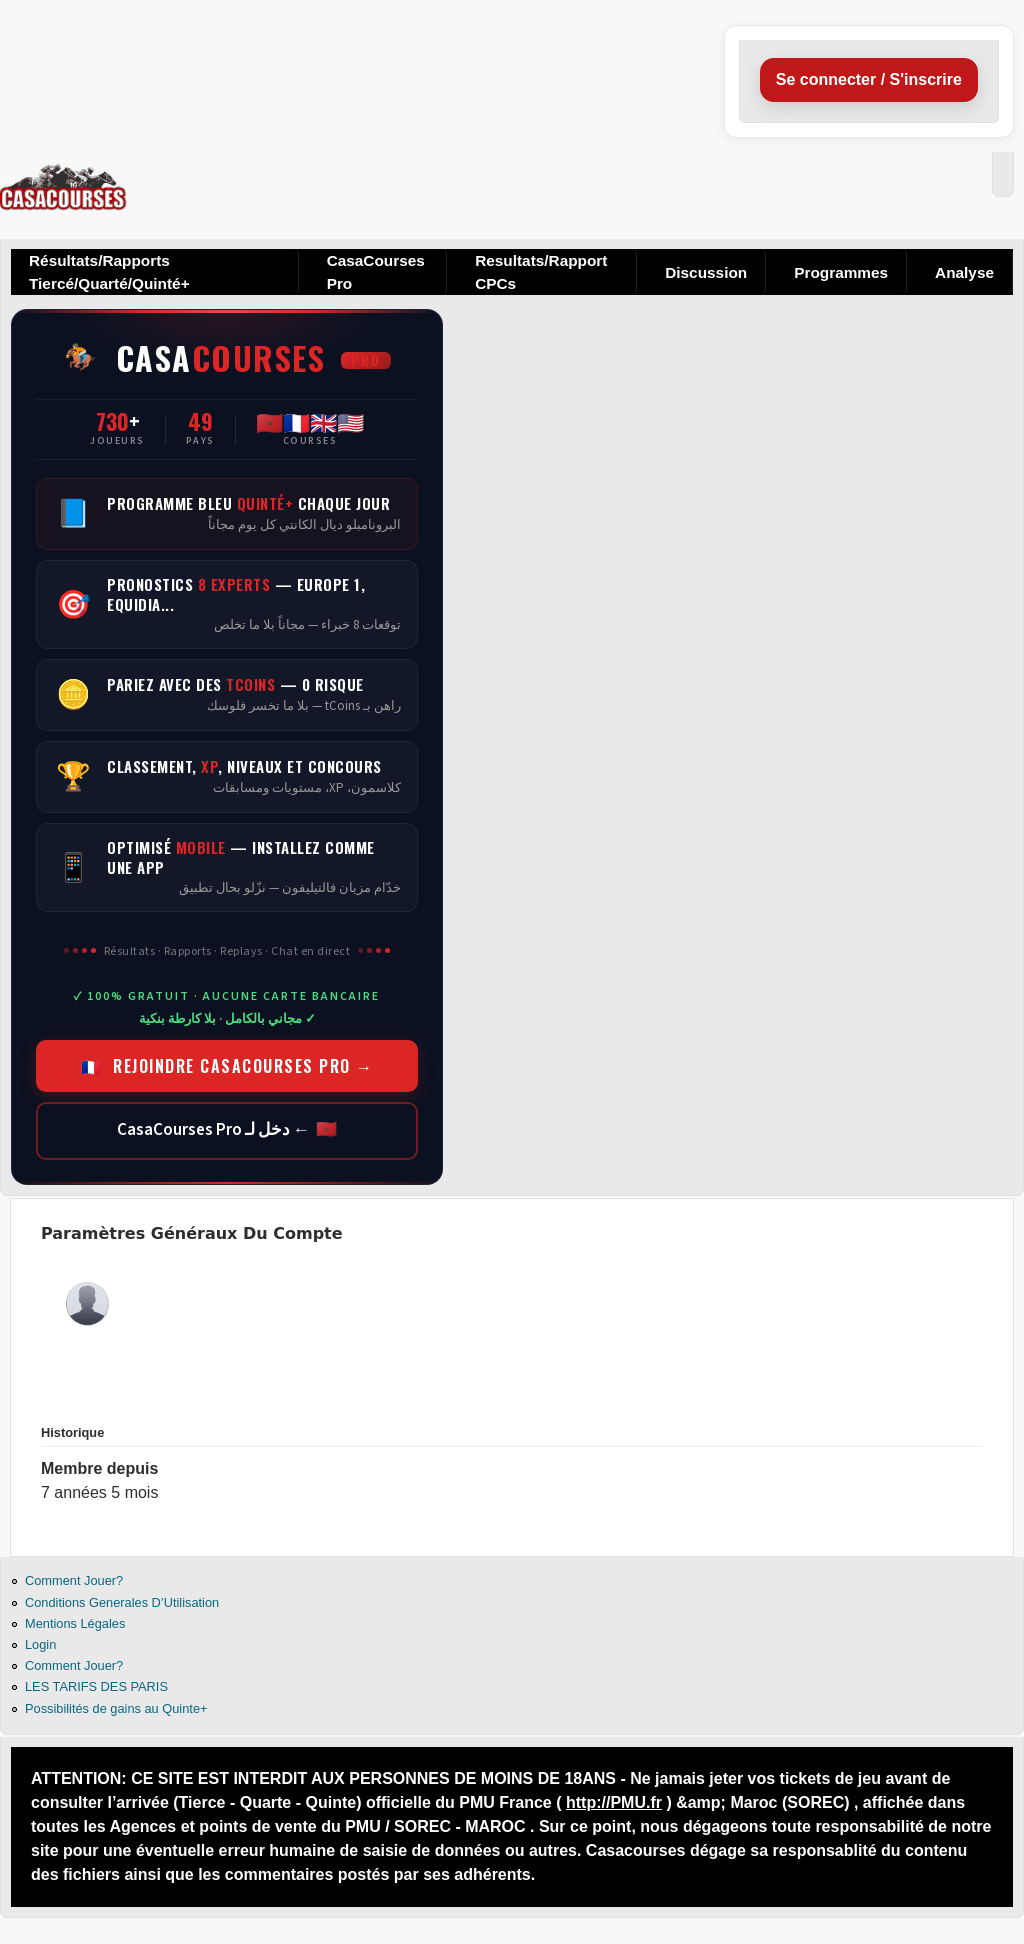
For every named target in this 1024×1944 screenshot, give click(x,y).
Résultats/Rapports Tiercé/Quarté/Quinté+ (109, 272)
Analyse (964, 272)
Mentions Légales (75, 1623)
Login (40, 1644)
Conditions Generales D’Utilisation (122, 1602)
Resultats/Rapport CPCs (541, 272)
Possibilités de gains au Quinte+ (116, 1708)
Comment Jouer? (74, 1580)
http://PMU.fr (614, 1802)
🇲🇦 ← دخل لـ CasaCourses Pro (227, 1130)
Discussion (706, 272)
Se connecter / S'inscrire (869, 79)
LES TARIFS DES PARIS (96, 1686)
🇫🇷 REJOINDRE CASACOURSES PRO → (227, 1066)
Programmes (841, 272)
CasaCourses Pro (376, 272)
